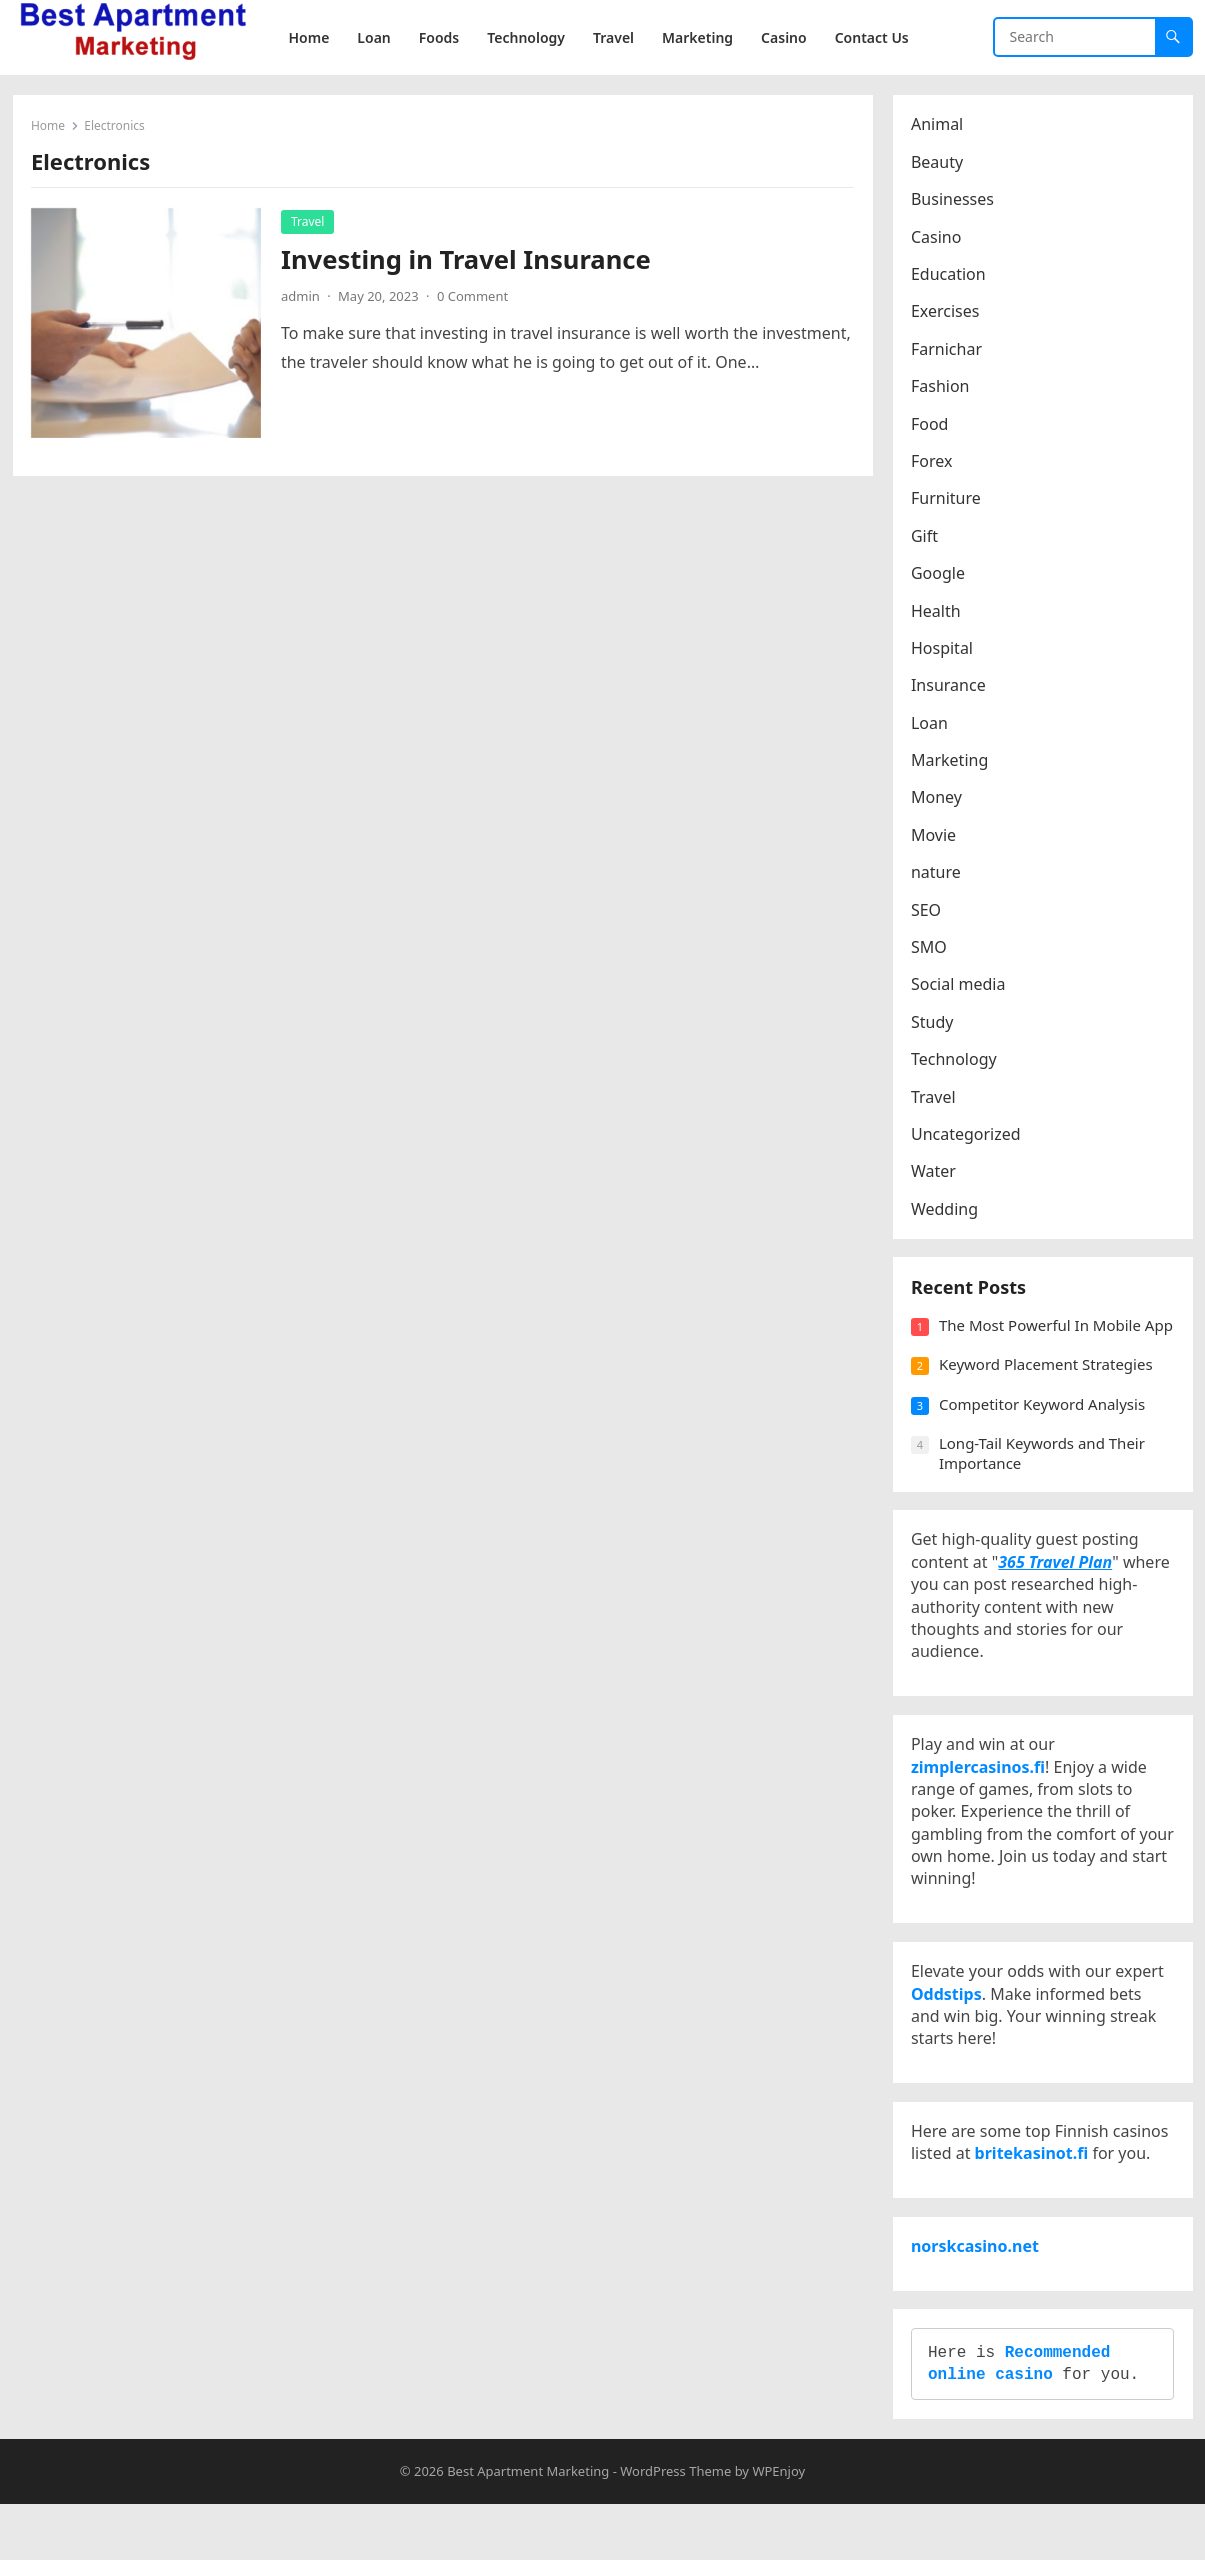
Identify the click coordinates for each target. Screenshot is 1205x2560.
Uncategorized (968, 1136)
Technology (956, 1061)
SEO (928, 911)
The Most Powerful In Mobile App (1042, 1341)
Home (50, 127)
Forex (933, 463)
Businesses (954, 201)
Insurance (950, 687)
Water (935, 1173)
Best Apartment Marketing (528, 2526)
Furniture (948, 500)
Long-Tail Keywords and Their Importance (1044, 1479)
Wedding (946, 1210)
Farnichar (948, 350)
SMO (931, 949)
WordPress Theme (675, 2526)
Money (938, 799)
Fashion (942, 388)
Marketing (951, 762)
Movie (935, 836)
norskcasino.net (977, 2295)
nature (938, 874)
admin (302, 297)
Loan (931, 724)
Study (934, 1023)
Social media (960, 986)
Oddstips (948, 2033)
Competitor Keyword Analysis (1044, 1429)
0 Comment (473, 297)
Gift (926, 537)
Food (932, 425)
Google (940, 575)
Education (950, 276)
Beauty (939, 163)
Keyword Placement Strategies (1048, 1390)
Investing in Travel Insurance (468, 260)
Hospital (944, 649)
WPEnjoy (778, 2526)
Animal (939, 126)
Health (938, 612)
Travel (309, 222)
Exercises (947, 313)
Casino (938, 238)
